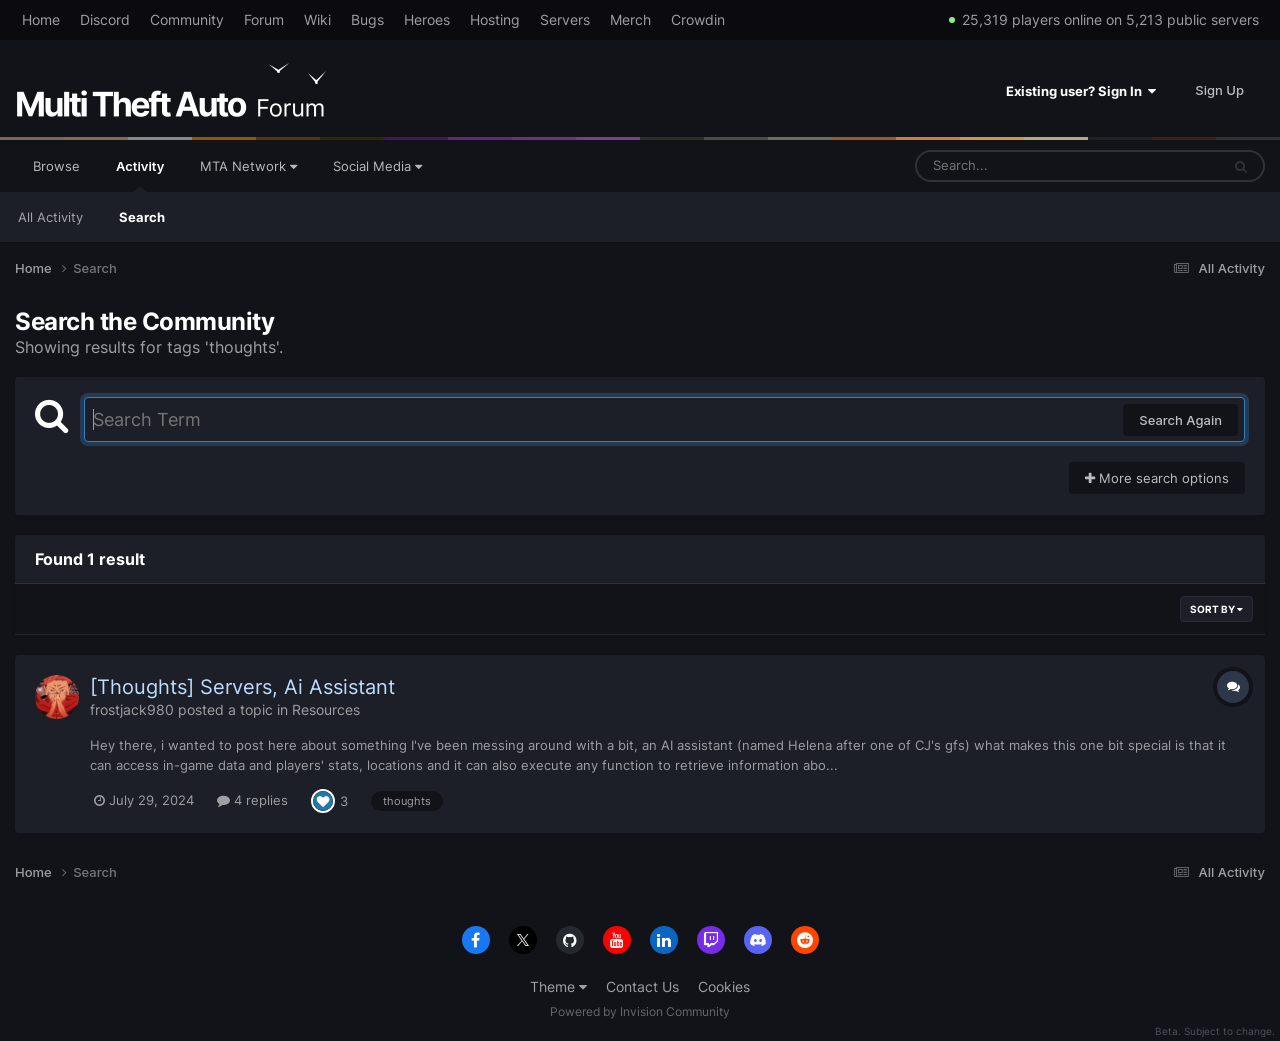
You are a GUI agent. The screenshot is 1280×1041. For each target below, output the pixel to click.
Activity (140, 175)
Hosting (495, 19)
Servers (565, 19)
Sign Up (1219, 90)
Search (142, 217)
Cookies (724, 986)
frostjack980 (132, 709)
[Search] (1015, 166)
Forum (264, 19)
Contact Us (642, 986)
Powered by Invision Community (640, 1011)
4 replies (252, 800)
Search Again (1180, 420)
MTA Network (248, 166)
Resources (326, 709)
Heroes (427, 19)
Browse (56, 166)
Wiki (317, 19)
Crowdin (698, 19)
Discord (105, 19)
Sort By (1216, 609)
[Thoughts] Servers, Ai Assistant (242, 687)
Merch (630, 19)
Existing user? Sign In (1081, 91)
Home (41, 19)
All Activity (50, 217)
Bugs (367, 19)
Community (187, 19)
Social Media (377, 166)
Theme (558, 986)
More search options (1157, 478)
